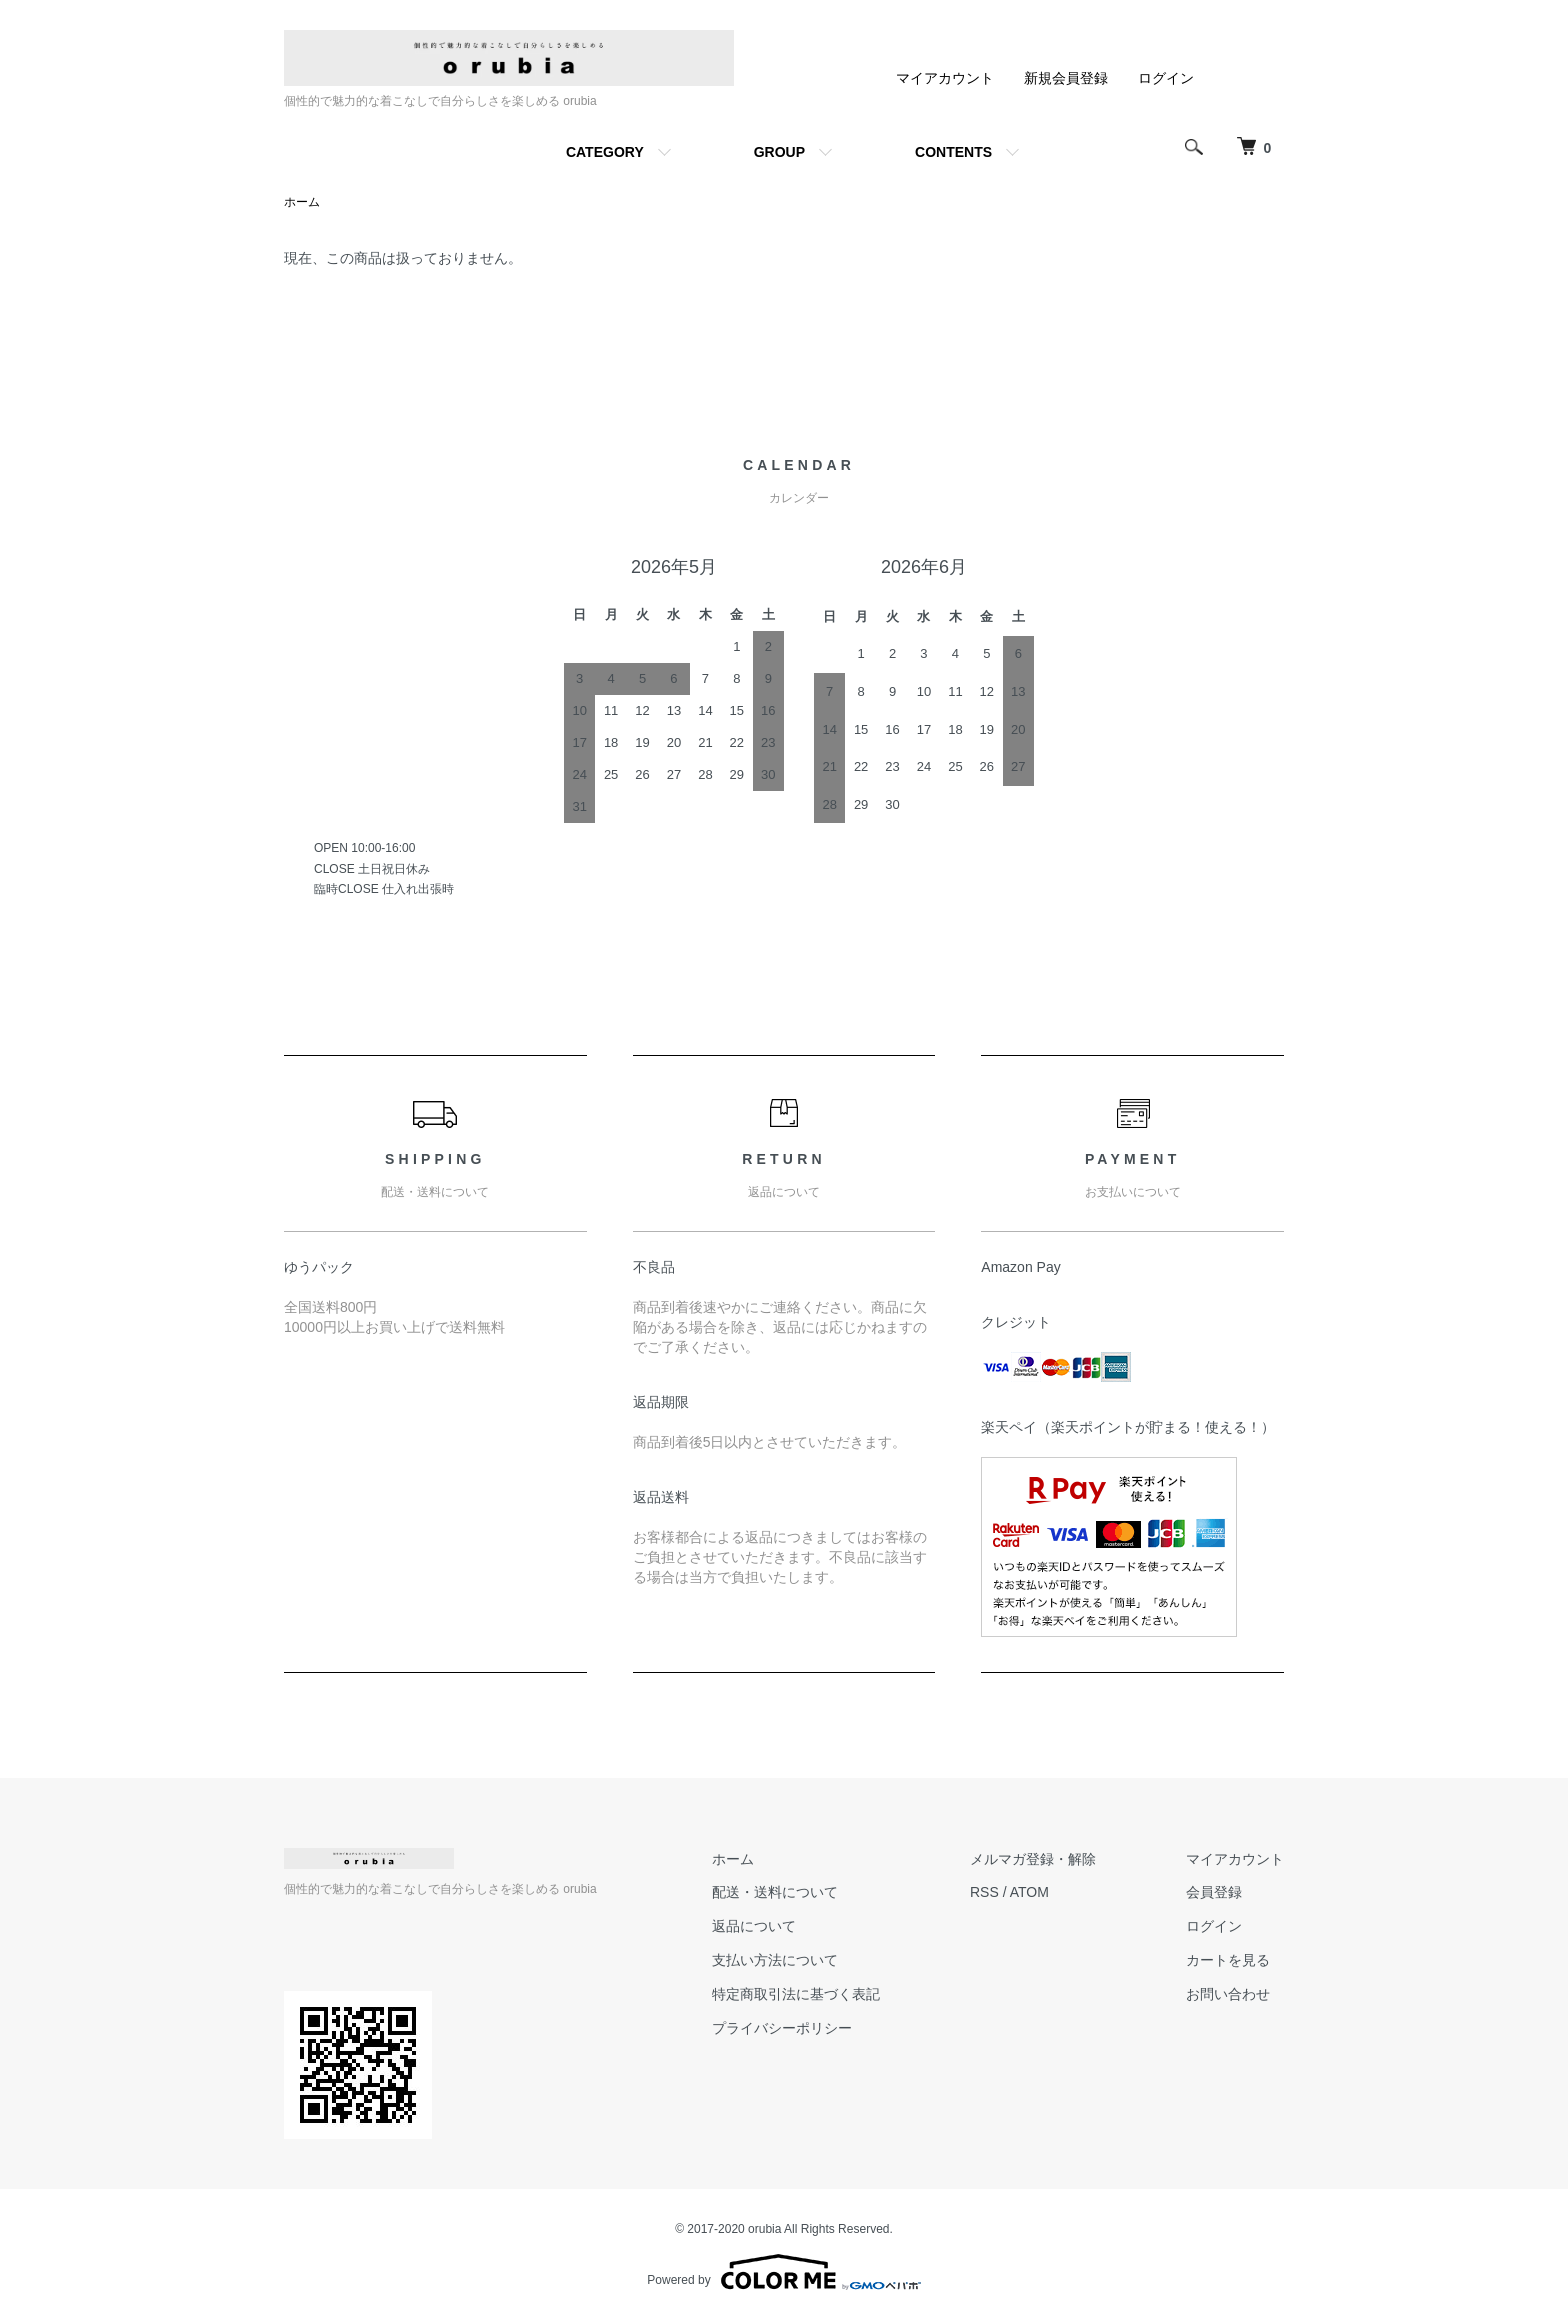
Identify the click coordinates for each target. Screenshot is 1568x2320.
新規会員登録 (1066, 78)
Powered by (783, 2272)
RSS (984, 1892)
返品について (754, 1926)
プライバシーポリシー (782, 2028)
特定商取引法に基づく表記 (796, 1994)
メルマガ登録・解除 (1033, 1859)
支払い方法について (775, 1960)
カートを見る (1228, 1960)
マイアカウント (945, 78)
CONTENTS (953, 152)
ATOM (1029, 1892)
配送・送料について (775, 1892)
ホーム (302, 202)
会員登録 (1214, 1892)
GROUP (779, 152)
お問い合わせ (1228, 1994)
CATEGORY (605, 152)
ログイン (1166, 78)
